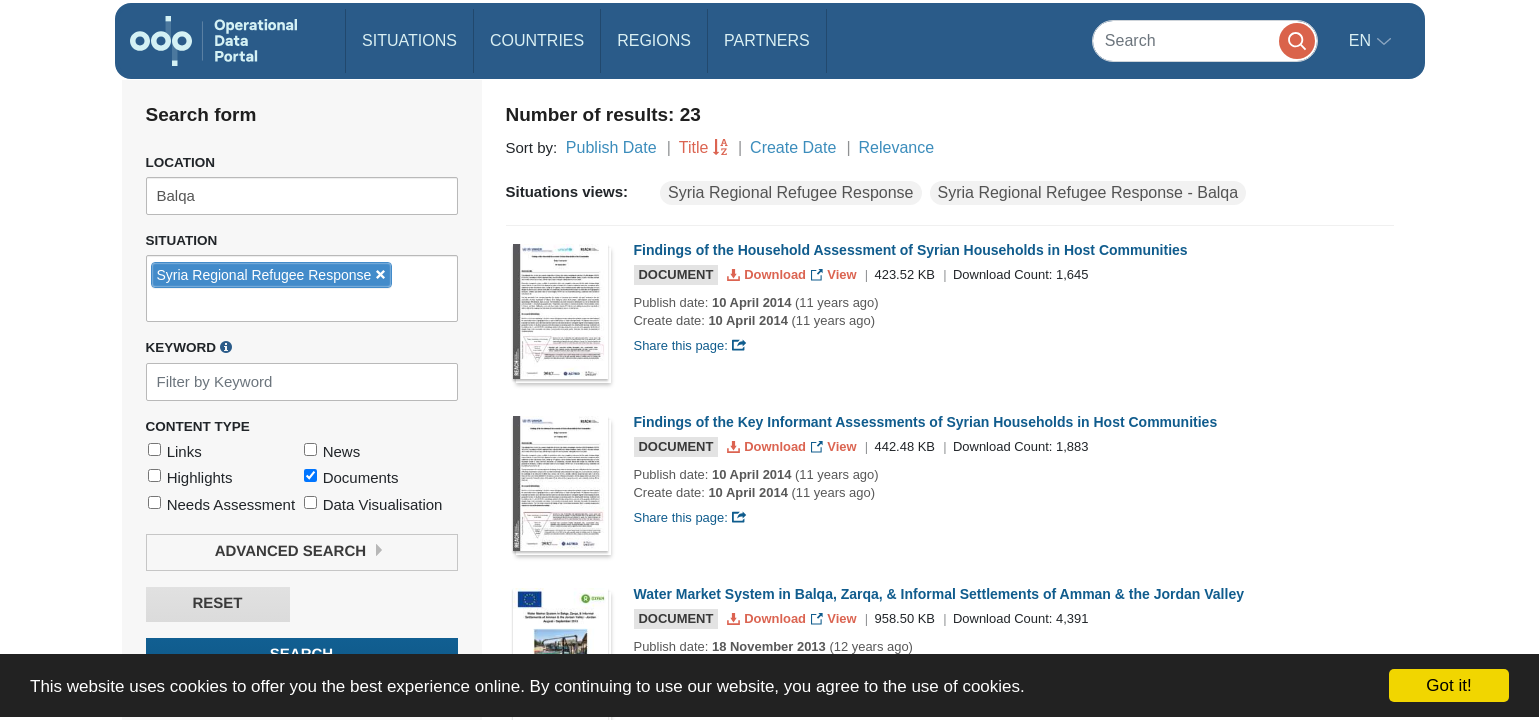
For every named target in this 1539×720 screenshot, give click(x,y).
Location (181, 162)
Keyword (189, 347)
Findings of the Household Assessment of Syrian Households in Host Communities (911, 250)
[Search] (1205, 40)
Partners (767, 40)
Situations (409, 40)
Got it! (1448, 685)
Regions (654, 40)
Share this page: (691, 345)
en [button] (1362, 40)
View (835, 274)
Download (768, 274)
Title (694, 147)
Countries (537, 40)
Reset (217, 603)
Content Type (198, 426)
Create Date (793, 147)
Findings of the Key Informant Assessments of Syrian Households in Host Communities (926, 422)
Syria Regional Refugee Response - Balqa (1088, 192)
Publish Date (611, 147)
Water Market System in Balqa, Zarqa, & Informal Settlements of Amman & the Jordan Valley (939, 594)
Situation (182, 240)
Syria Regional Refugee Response (790, 192)
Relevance (897, 147)
